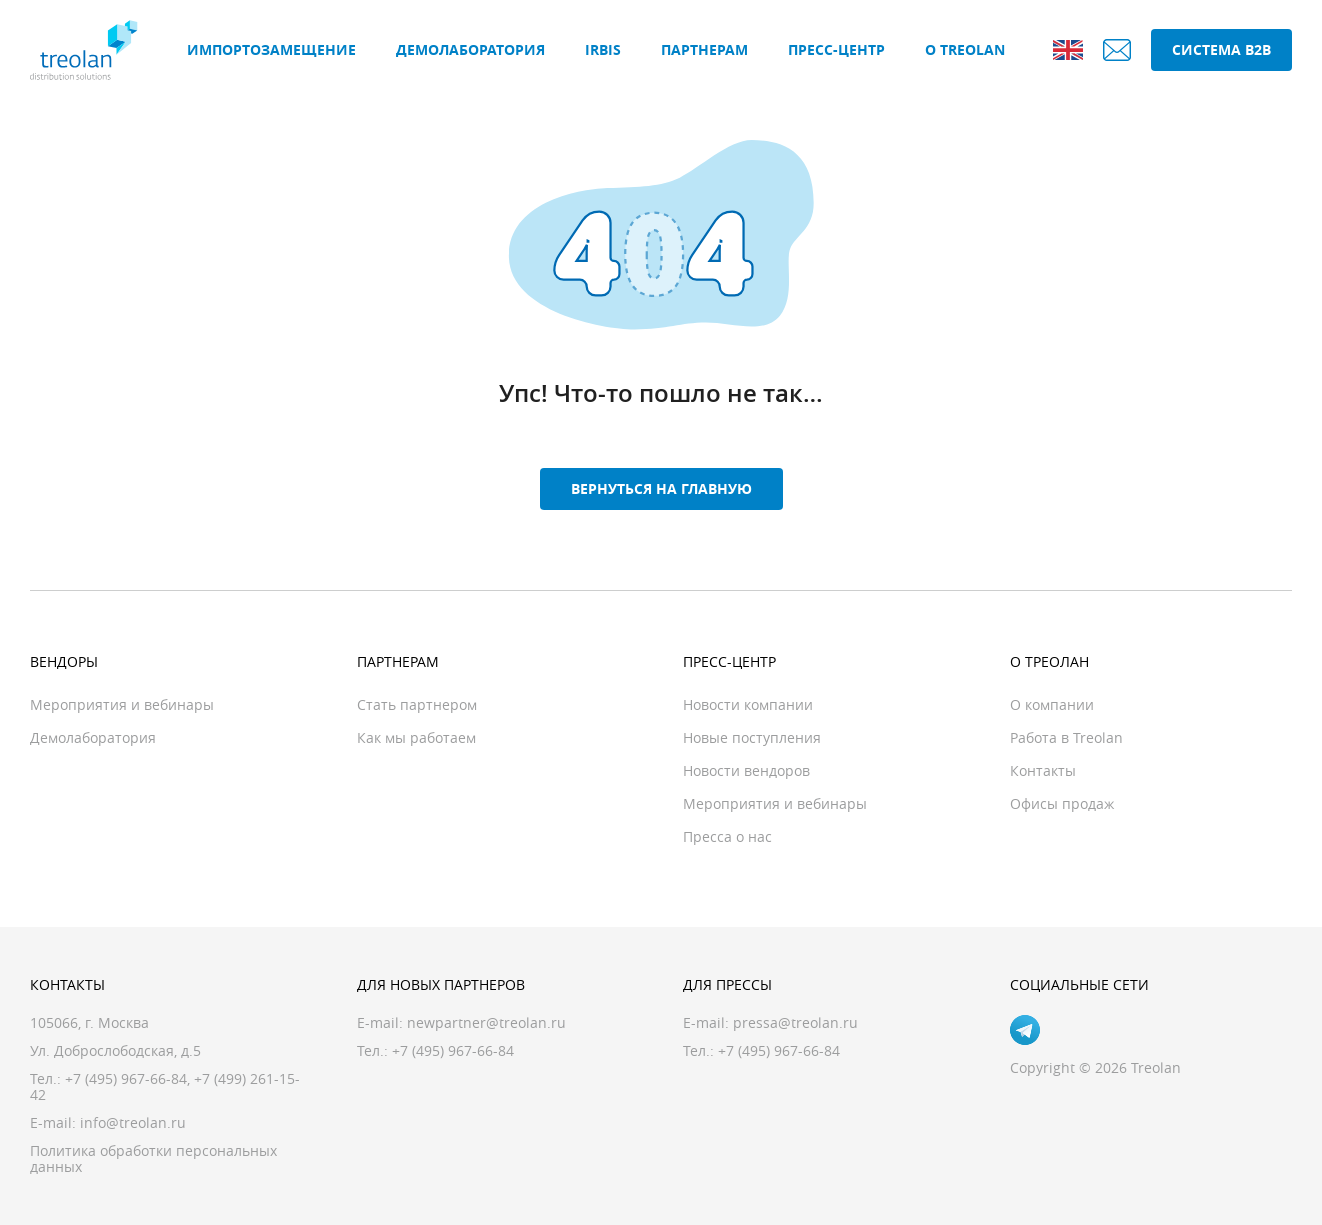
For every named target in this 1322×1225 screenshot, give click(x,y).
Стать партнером (417, 704)
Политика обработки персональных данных (153, 1158)
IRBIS (603, 49)
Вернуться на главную (661, 488)
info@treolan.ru (133, 1122)
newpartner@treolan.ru (486, 1022)
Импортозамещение (271, 49)
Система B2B (1221, 49)
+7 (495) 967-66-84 (126, 1078)
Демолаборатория (470, 49)
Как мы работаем (416, 737)
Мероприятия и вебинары (122, 704)
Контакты (1043, 770)
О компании (1052, 704)
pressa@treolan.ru (795, 1022)
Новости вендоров (746, 770)
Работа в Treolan (1066, 737)
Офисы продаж (1062, 803)
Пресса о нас (727, 836)
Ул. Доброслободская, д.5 (115, 1050)
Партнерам (704, 49)
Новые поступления (752, 737)
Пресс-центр (836, 49)
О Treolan (965, 49)
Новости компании (748, 704)
